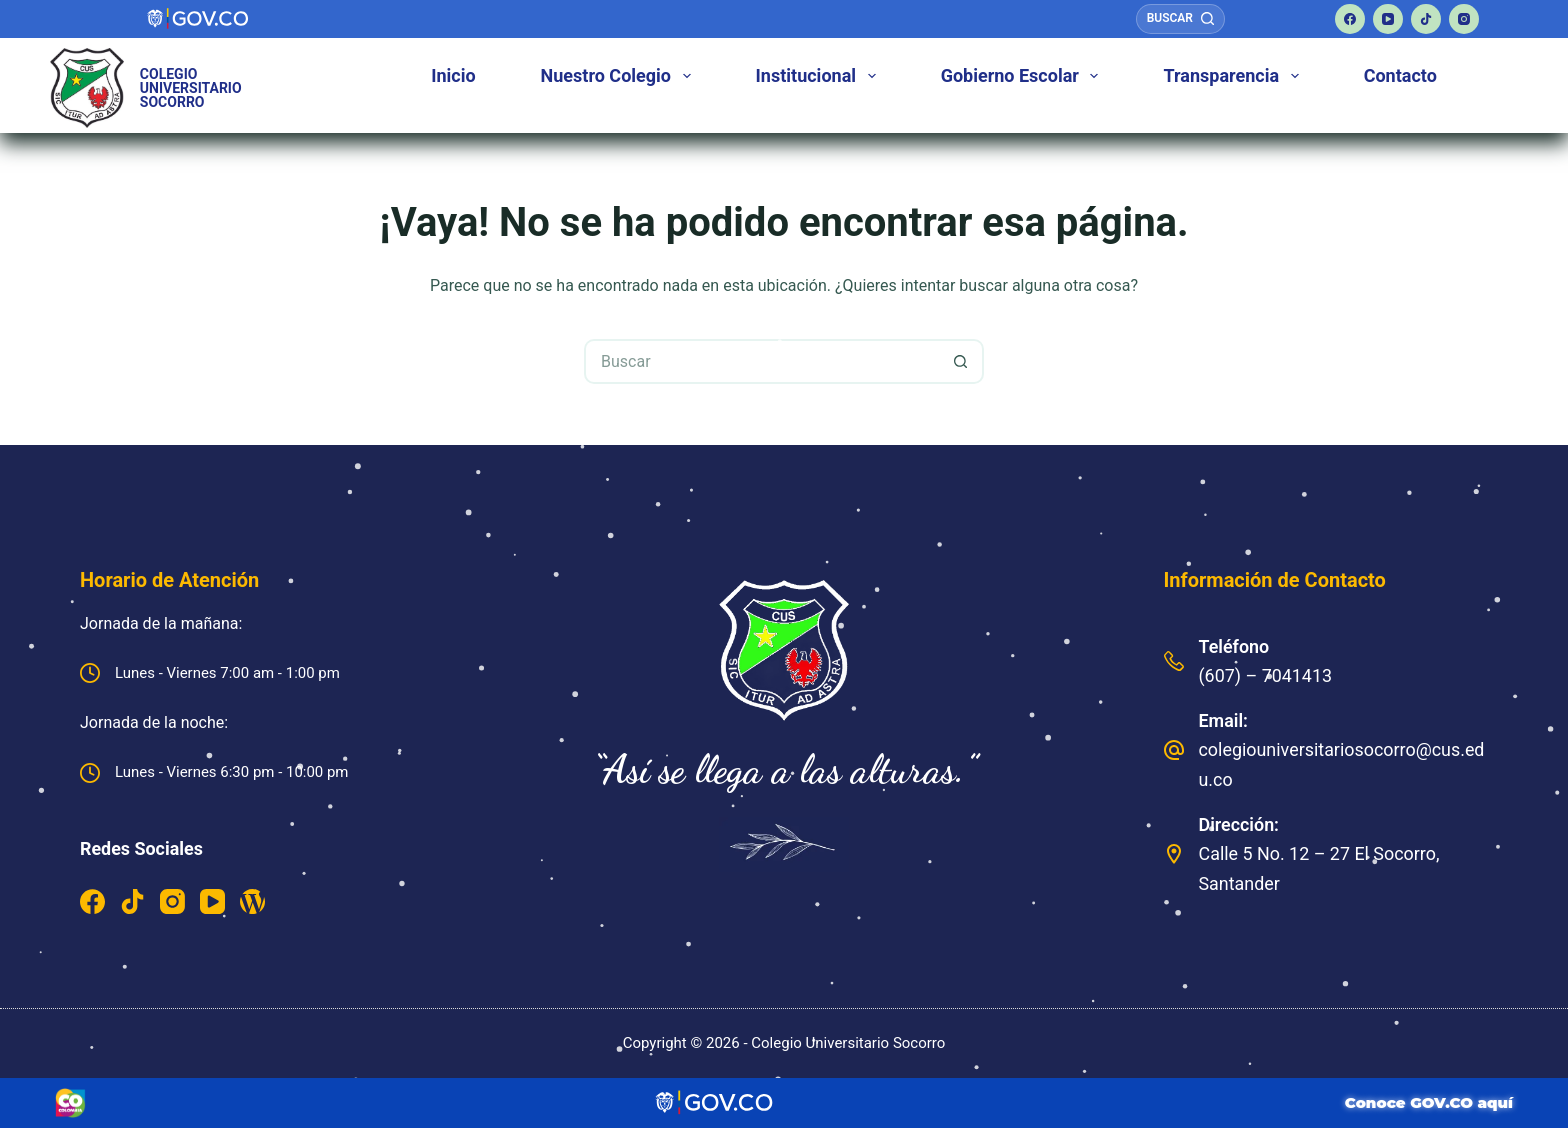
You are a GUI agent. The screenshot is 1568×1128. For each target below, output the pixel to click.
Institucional (820, 76)
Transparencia (1234, 76)
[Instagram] (1464, 19)
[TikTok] (1426, 19)
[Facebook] (1350, 19)
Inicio (453, 75)
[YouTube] (1388, 19)
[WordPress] (252, 901)
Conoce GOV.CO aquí (1429, 1102)
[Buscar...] (761, 361)
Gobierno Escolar (1023, 76)
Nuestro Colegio (620, 76)
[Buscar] (1180, 19)
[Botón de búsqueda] (961, 361)
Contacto (1400, 75)
